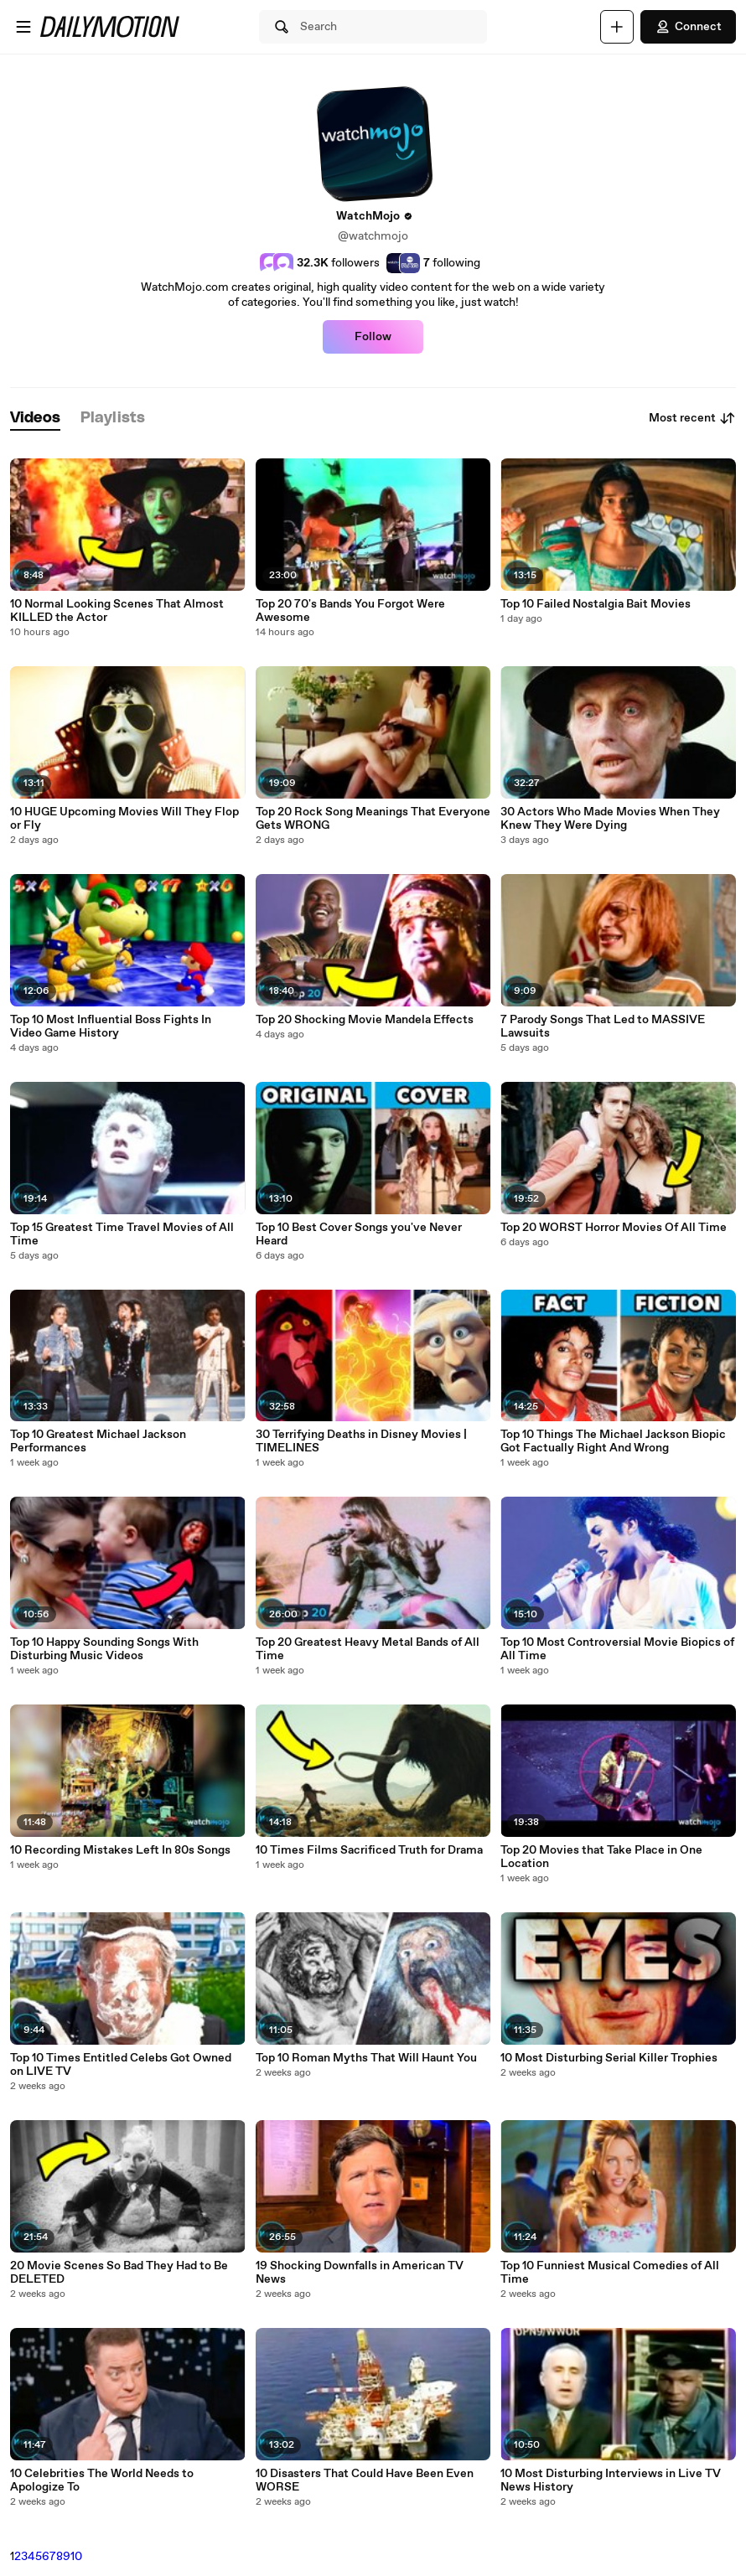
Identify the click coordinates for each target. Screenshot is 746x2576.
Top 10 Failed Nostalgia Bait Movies (595, 604)
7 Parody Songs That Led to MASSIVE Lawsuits (602, 1026)
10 (76, 2556)
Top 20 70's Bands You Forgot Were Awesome (350, 610)
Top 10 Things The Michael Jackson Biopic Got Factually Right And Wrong (613, 1441)
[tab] (35, 418)
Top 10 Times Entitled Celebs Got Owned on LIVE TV (120, 2064)
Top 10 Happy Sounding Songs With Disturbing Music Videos (104, 1649)
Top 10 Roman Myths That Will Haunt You (366, 2058)
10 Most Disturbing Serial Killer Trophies (609, 2058)
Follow (373, 336)
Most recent (692, 418)
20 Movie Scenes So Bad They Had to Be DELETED (119, 2272)
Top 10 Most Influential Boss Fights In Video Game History (110, 1026)
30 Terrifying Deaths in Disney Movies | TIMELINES (361, 1441)
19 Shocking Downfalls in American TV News (360, 2272)
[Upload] (617, 27)
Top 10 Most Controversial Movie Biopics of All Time (617, 1649)
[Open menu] (23, 27)
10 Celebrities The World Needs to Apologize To (102, 2480)
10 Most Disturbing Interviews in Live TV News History (610, 2480)
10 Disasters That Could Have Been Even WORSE (365, 2480)
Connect (688, 26)
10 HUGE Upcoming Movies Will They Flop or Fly (124, 818)
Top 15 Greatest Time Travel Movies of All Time (122, 1234)
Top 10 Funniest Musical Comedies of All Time (609, 2272)
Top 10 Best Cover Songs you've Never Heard (359, 1234)
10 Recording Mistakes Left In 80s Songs (120, 1850)
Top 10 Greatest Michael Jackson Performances (98, 1441)
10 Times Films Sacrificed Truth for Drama (369, 1850)
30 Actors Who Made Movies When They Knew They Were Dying (610, 818)
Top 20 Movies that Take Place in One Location (601, 1857)
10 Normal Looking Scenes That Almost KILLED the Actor (117, 610)
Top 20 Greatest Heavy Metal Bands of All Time (367, 1649)
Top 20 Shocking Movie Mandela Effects (365, 1020)
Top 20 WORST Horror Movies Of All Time (613, 1227)
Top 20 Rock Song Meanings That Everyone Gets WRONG (373, 818)
